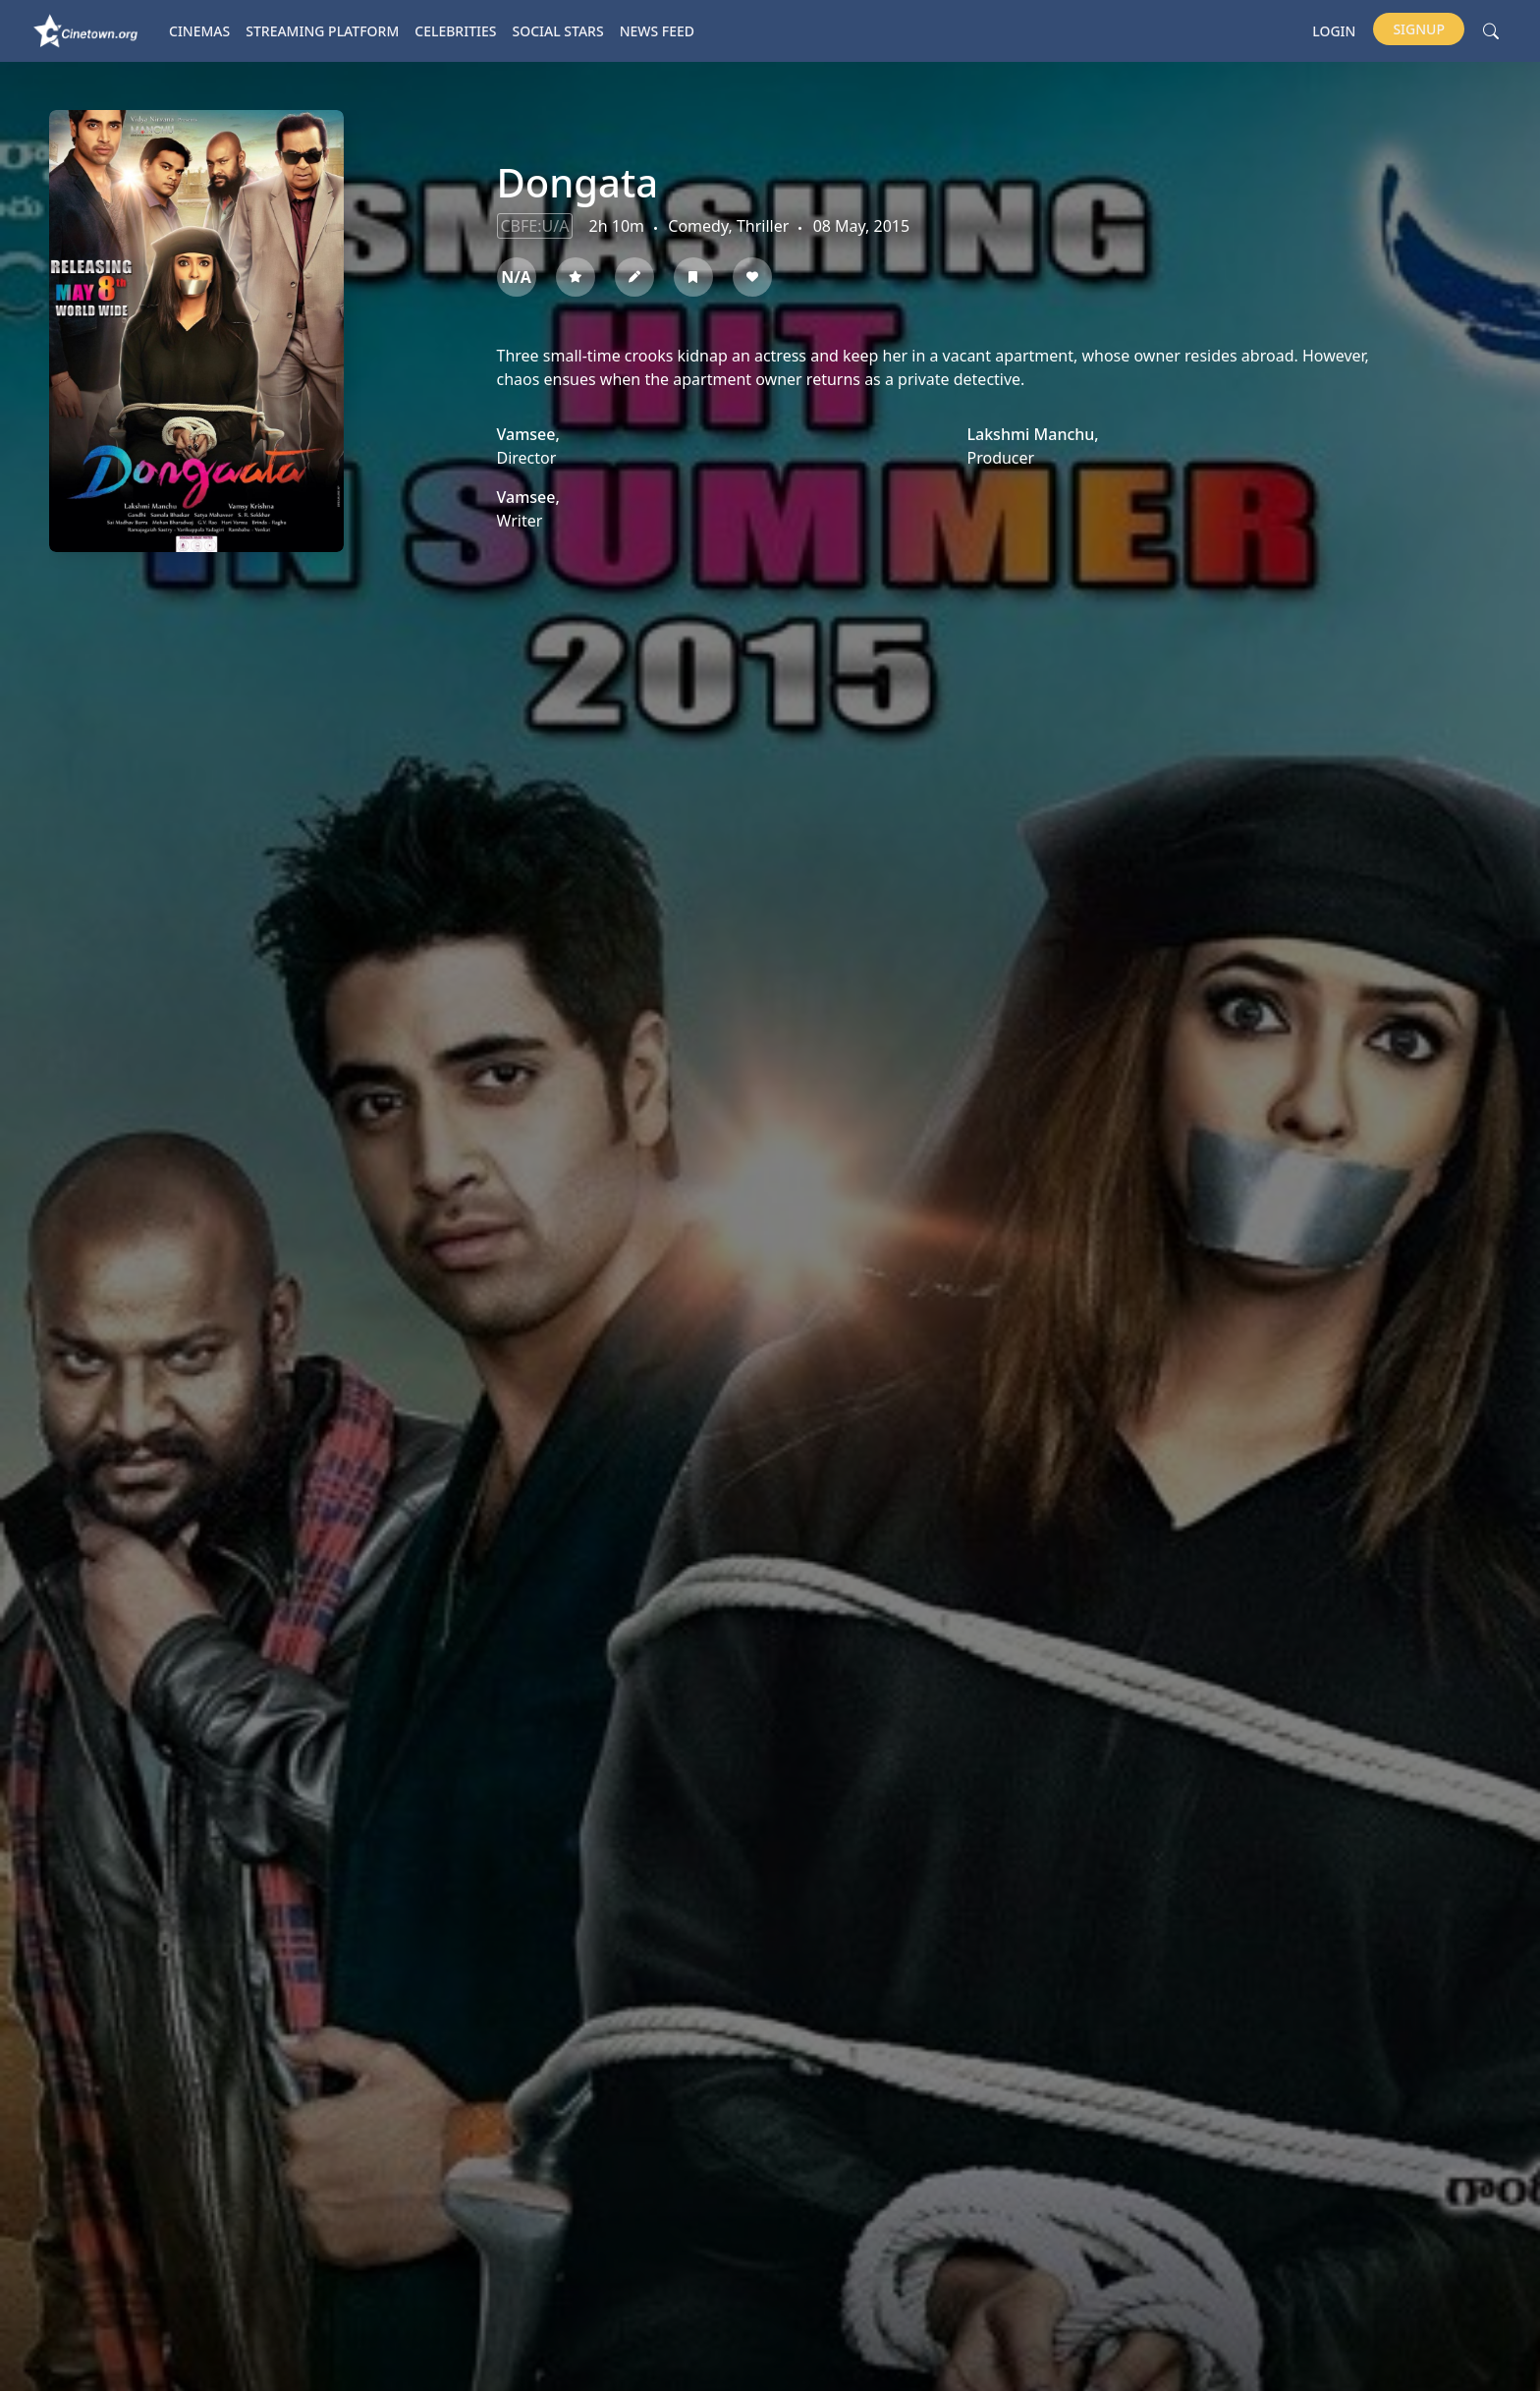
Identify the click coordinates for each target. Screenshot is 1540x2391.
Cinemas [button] (199, 31)
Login (1333, 31)
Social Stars (558, 31)
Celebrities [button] (455, 31)
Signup (1419, 29)
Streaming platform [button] (322, 31)
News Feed (657, 31)
